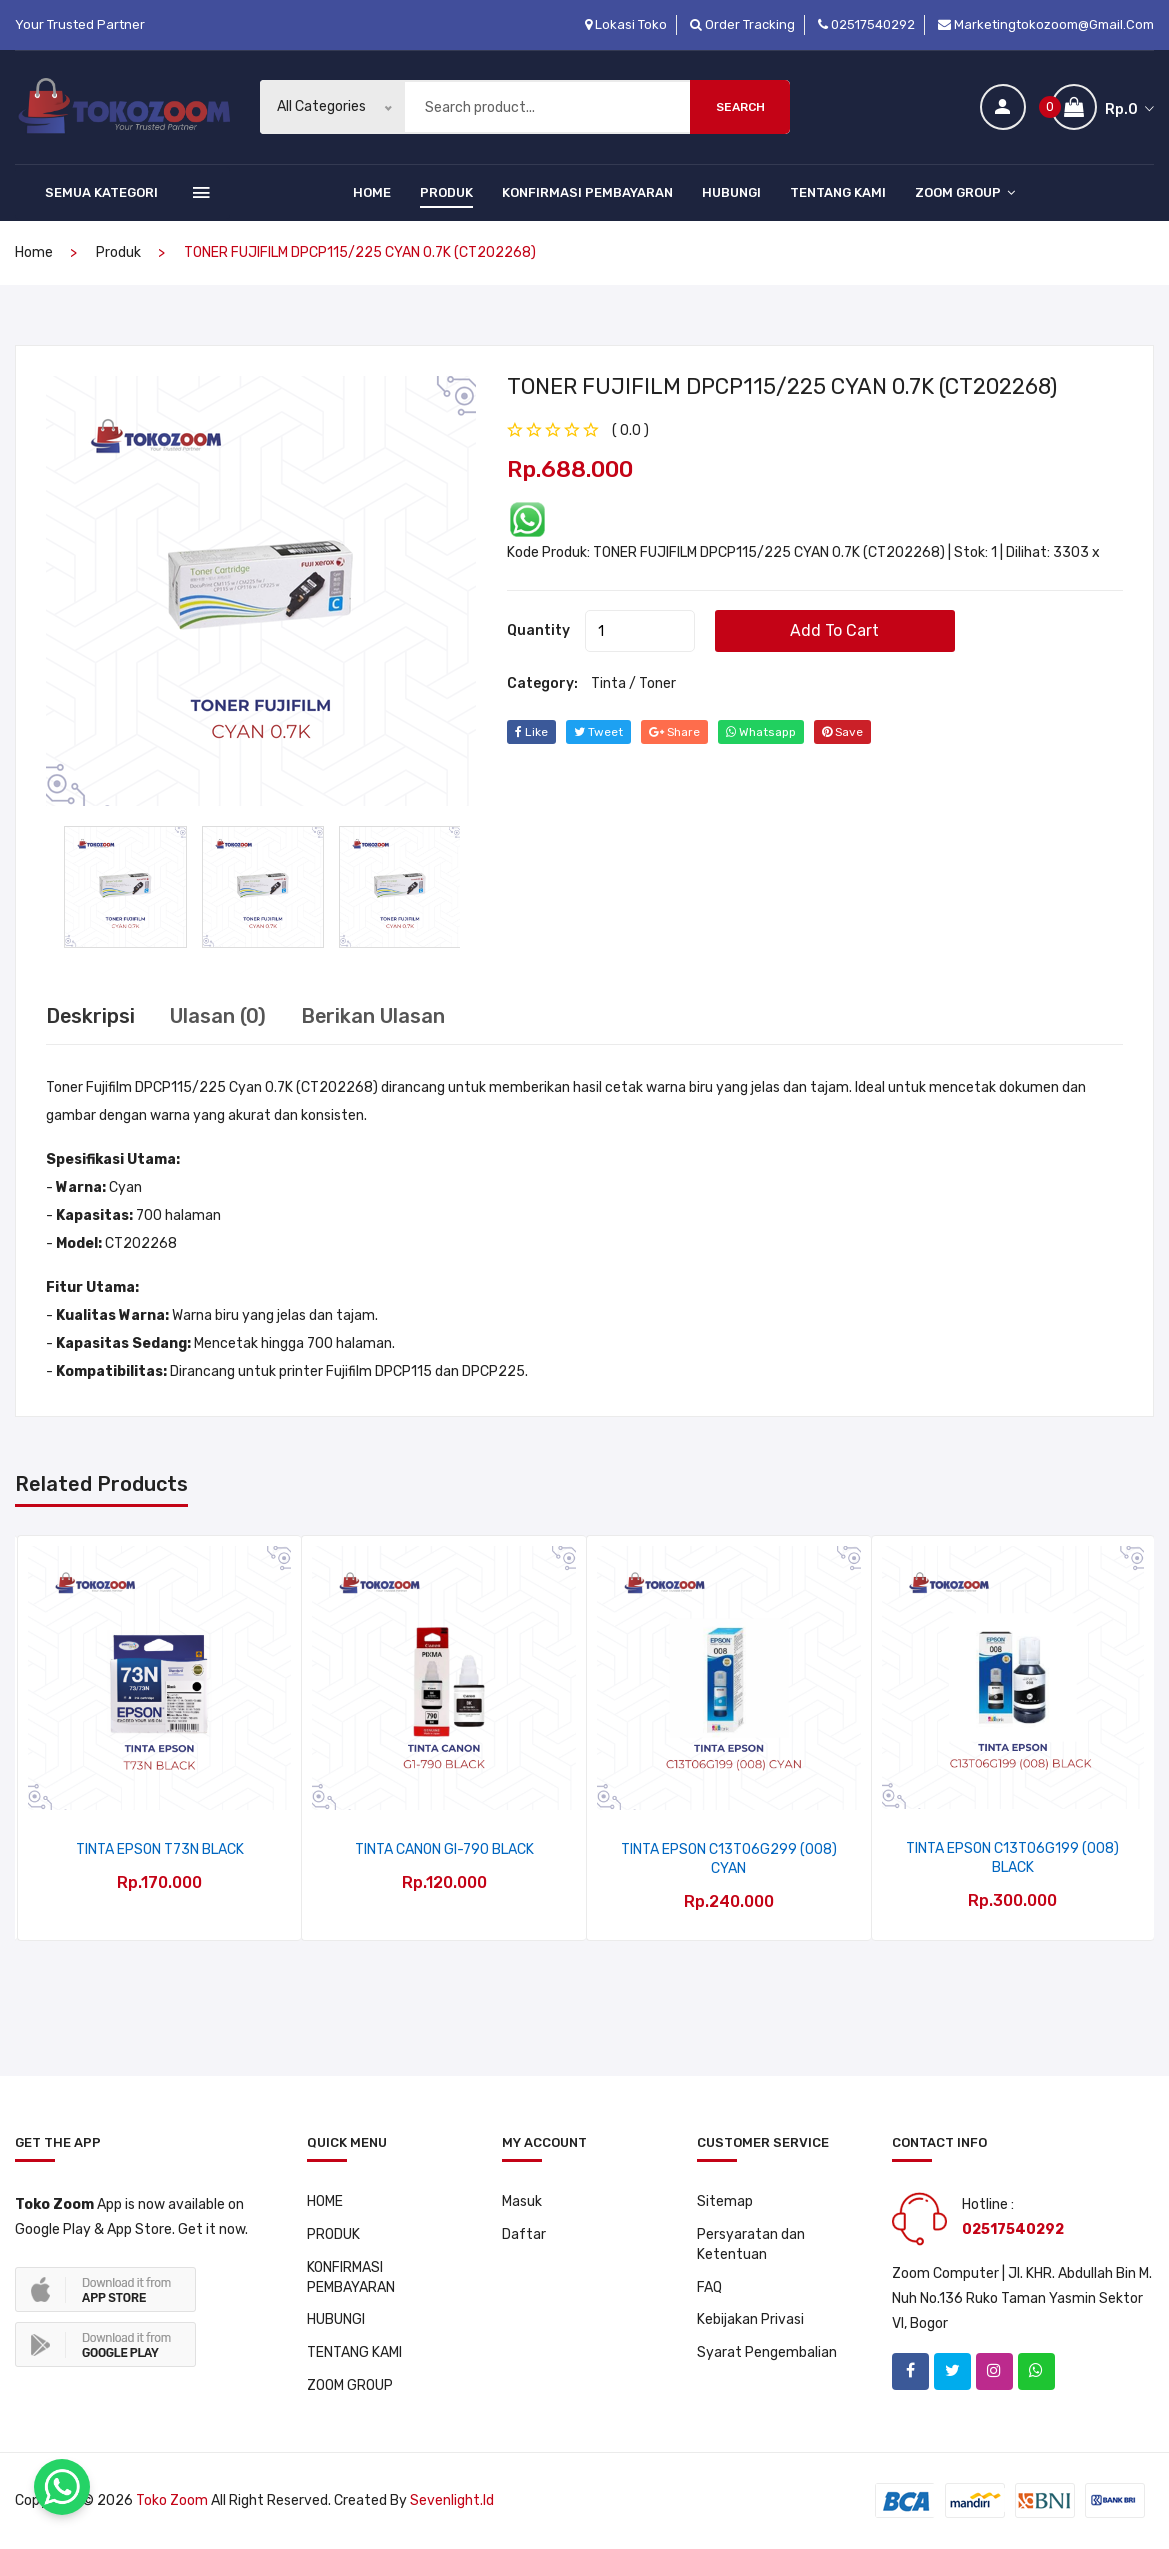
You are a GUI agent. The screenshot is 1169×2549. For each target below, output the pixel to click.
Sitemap (725, 2201)
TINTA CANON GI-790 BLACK (444, 1849)
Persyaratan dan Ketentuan (751, 2244)
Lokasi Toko (626, 24)
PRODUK (446, 192)
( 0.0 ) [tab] (630, 429)
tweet (598, 731)
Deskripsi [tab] (91, 1016)
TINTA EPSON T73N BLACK (160, 1849)
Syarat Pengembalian (767, 2353)
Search (740, 107)
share (675, 731)
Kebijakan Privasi (750, 2320)
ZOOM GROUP (965, 192)
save (844, 731)
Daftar (524, 2234)
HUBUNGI (731, 192)
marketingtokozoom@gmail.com (1046, 24)
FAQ (709, 2287)
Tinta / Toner (633, 682)
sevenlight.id (452, 2501)
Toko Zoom (172, 2501)
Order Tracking (742, 24)
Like (531, 731)
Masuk (522, 2201)
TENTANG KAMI (838, 192)
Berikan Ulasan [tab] (374, 1016)
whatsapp (762, 731)
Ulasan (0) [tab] (219, 1016)
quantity (538, 629)
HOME (372, 192)
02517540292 (866, 24)
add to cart (835, 629)
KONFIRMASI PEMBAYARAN (587, 192)
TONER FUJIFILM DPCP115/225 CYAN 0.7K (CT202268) (783, 385)
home (34, 252)
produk (118, 252)
